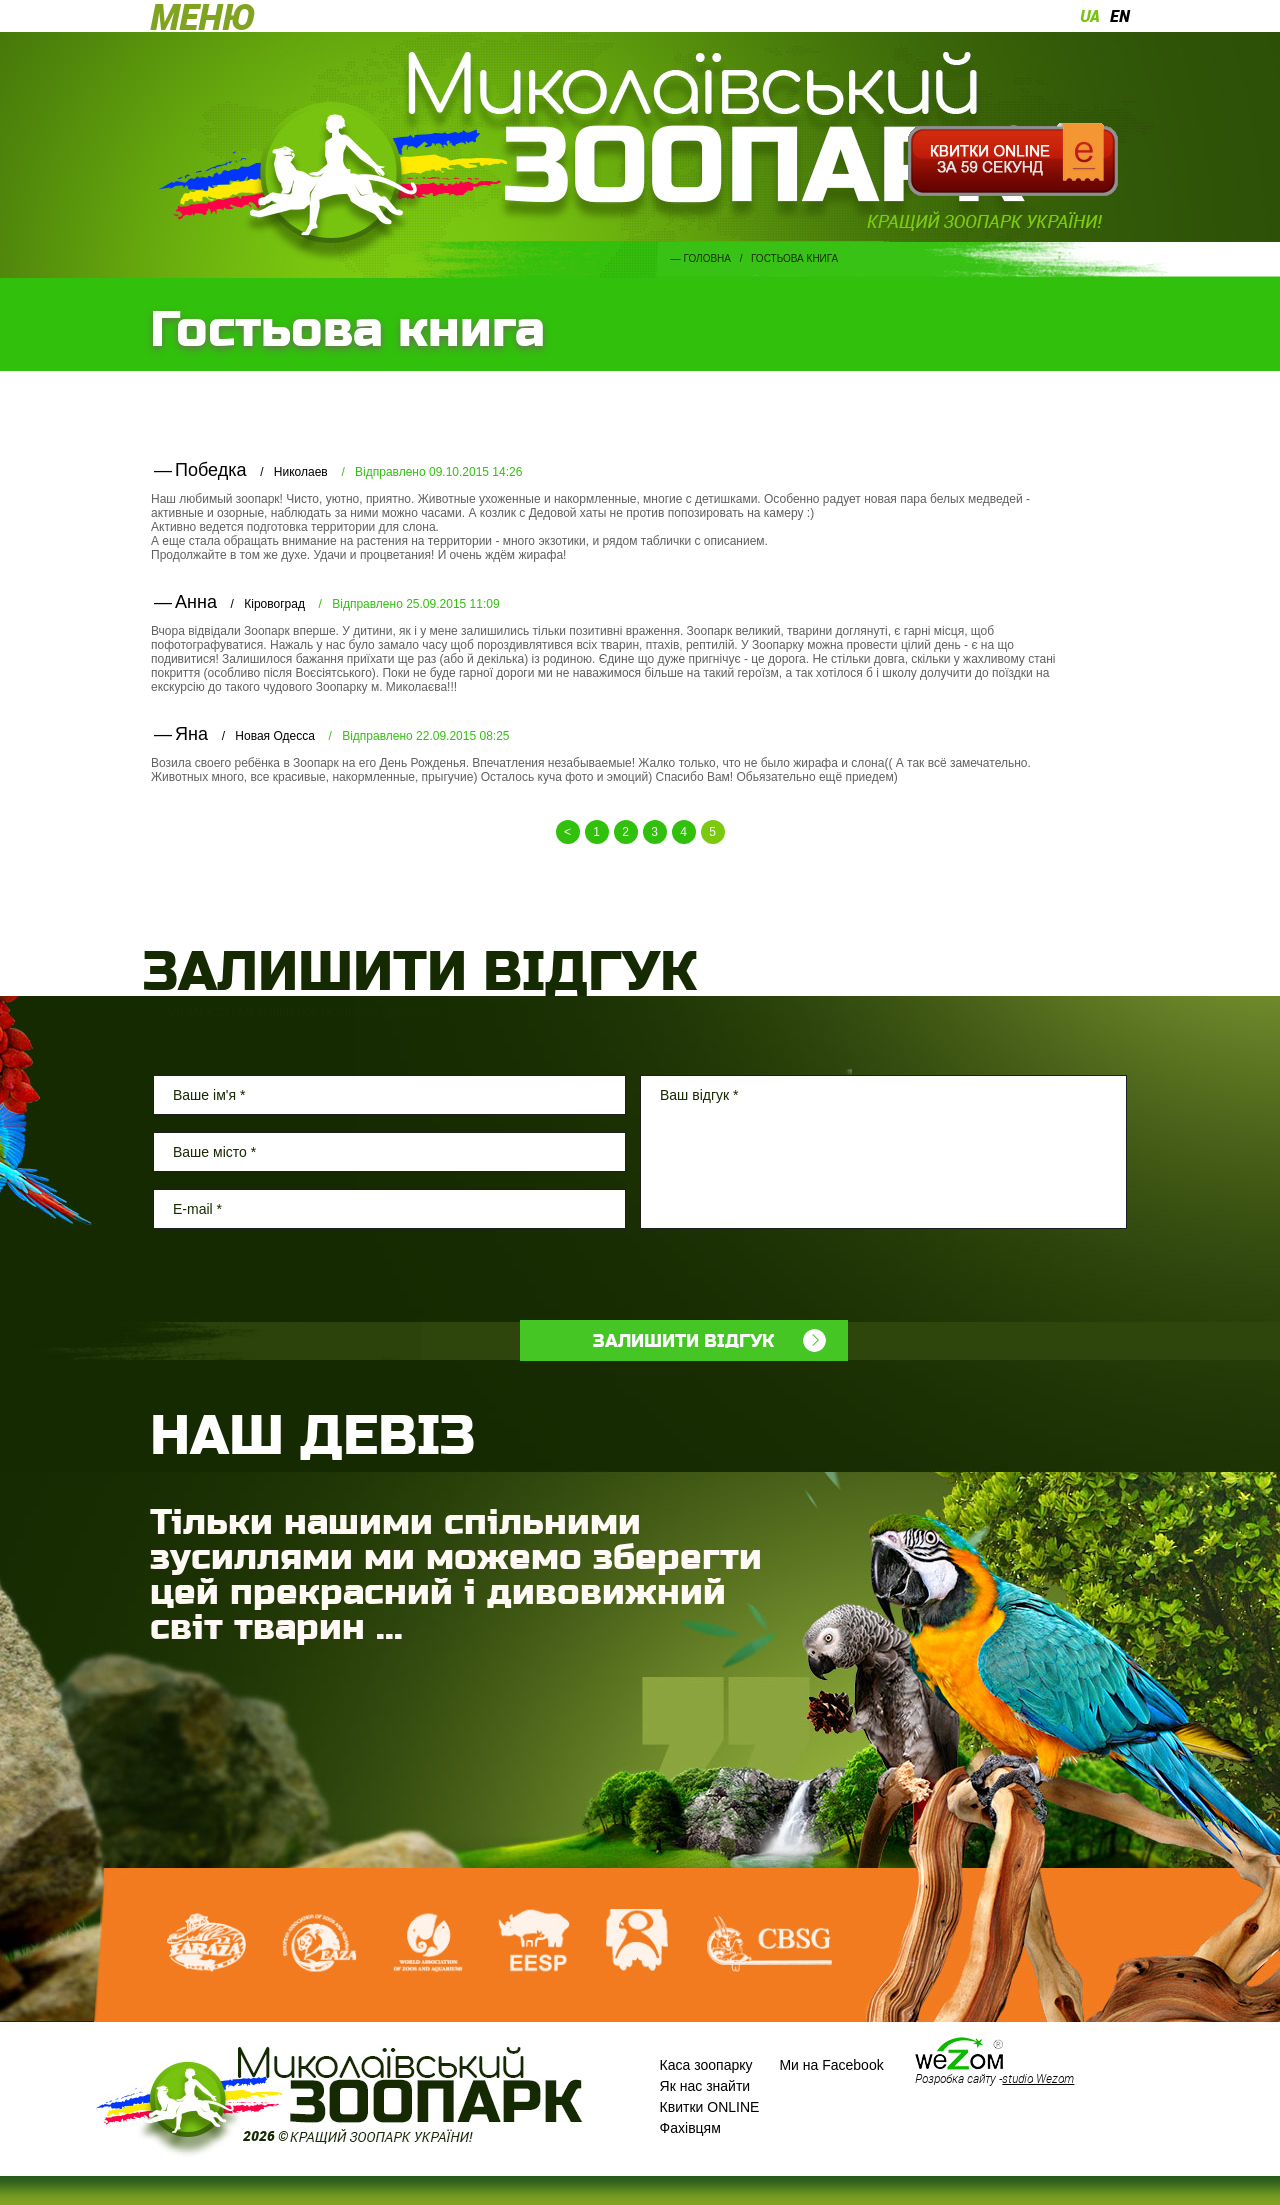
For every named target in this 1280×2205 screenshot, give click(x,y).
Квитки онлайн (1012, 160)
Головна (707, 258)
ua (1090, 16)
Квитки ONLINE (710, 2107)
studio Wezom (1038, 2078)
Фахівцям (690, 2128)
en (1120, 16)
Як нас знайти (705, 2086)
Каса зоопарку (706, 2065)
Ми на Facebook (831, 2065)
